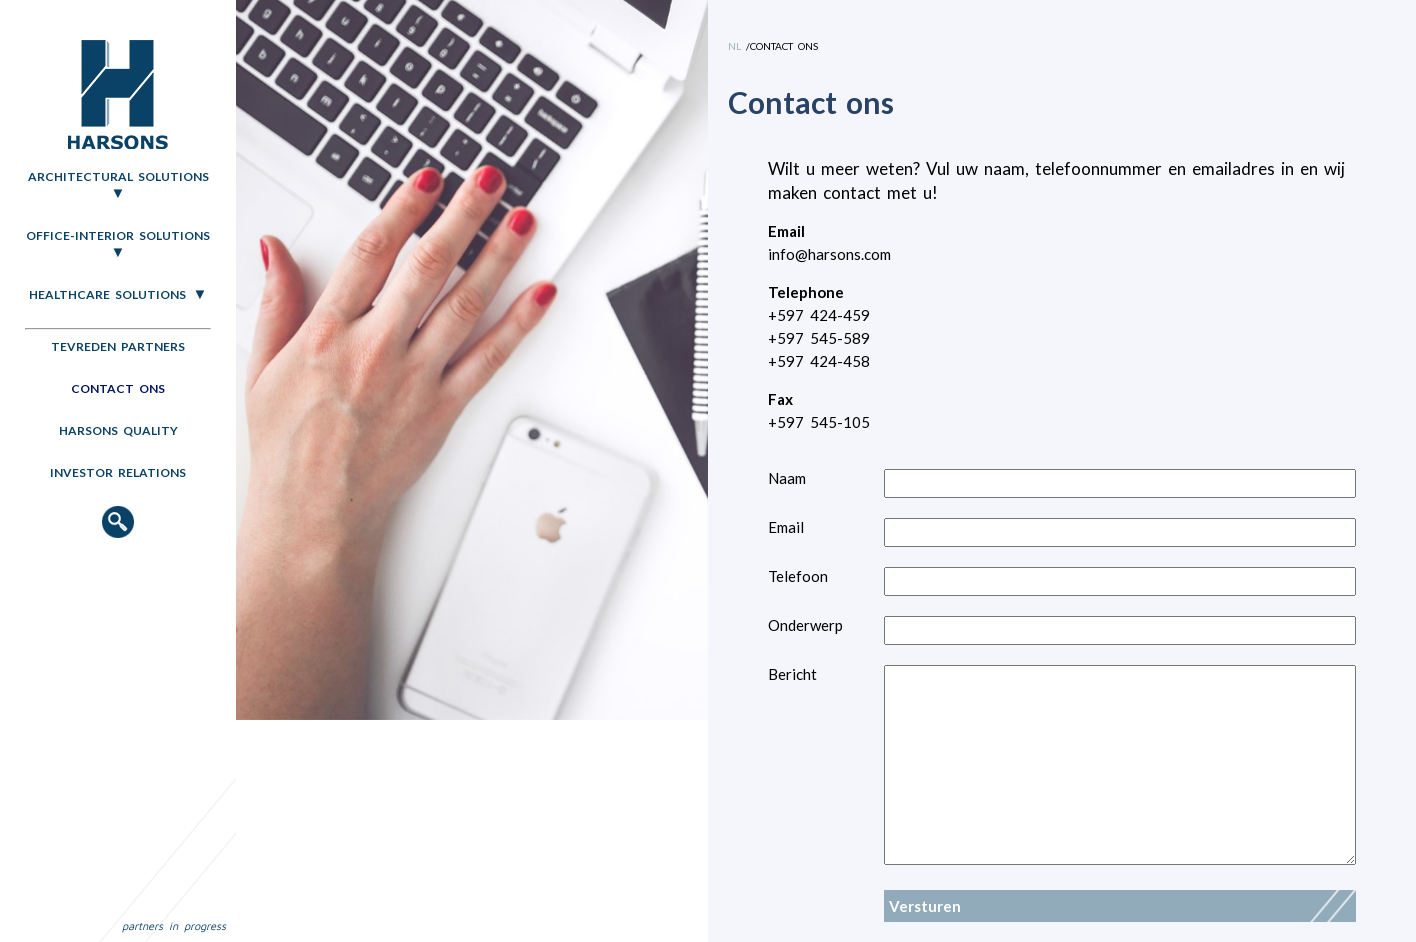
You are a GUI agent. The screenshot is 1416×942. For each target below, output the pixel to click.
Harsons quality (118, 430)
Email (786, 527)
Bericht (792, 674)
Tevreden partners (118, 346)
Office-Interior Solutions (118, 235)
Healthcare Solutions (107, 294)
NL (734, 46)
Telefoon (798, 576)
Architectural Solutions (118, 176)
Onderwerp (805, 625)
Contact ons (118, 388)
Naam (787, 478)
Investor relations (118, 472)
